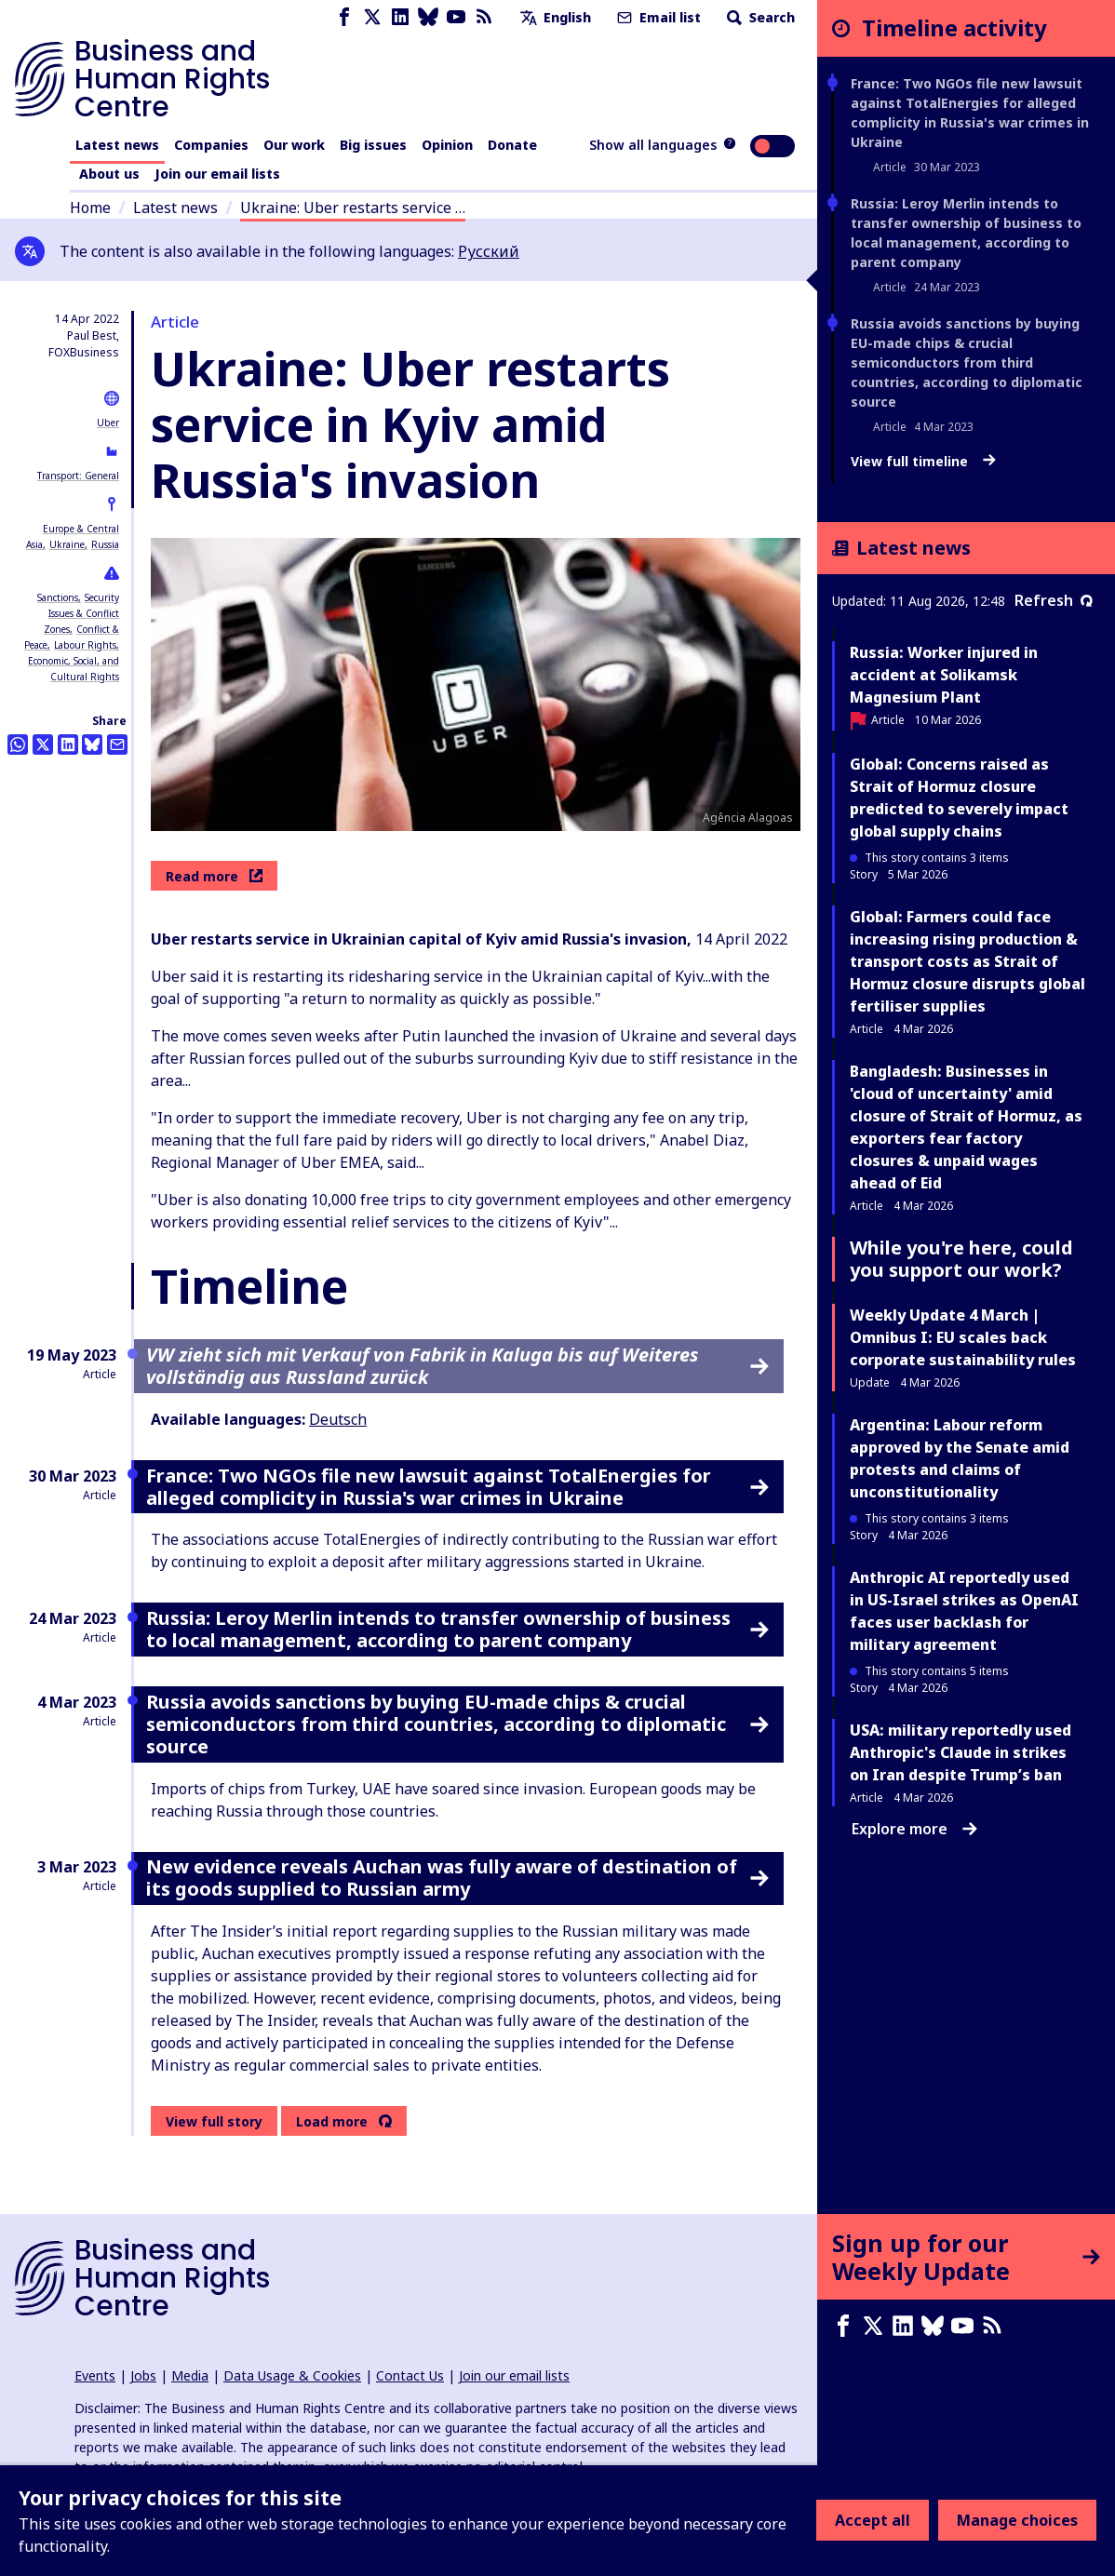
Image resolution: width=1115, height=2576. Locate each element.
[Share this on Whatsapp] (17, 744)
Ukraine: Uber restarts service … (352, 207)
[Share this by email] (117, 744)
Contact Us (410, 2375)
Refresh (1053, 600)
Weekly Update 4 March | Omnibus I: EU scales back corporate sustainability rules (963, 1337)
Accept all (872, 2520)
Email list (657, 17)
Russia (105, 544)
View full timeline (923, 461)
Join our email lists (217, 173)
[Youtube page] (456, 17)
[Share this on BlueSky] (92, 744)
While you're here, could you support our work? (961, 1258)
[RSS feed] (484, 17)
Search (759, 17)
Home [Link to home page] (90, 207)
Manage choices (1017, 2520)
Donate (512, 145)
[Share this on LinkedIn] (68, 744)
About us (109, 173)
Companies (211, 145)
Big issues (373, 145)
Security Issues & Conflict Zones (81, 613)
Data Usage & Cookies (292, 2375)
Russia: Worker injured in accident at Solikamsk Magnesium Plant (944, 674)
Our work (294, 145)
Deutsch (338, 1419)
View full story (214, 2121)
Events (94, 2375)
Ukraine (67, 544)
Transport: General (78, 475)
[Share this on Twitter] (43, 744)
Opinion (447, 145)
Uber (108, 422)
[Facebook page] (344, 17)
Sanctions (57, 597)
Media (189, 2375)
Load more (332, 2121)
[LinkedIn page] (400, 17)
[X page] (372, 17)
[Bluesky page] (428, 17)
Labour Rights (85, 644)
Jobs (143, 2375)
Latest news (117, 145)
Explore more (914, 1828)
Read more (214, 876)
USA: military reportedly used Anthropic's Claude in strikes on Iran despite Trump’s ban (960, 1752)
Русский (488, 251)
